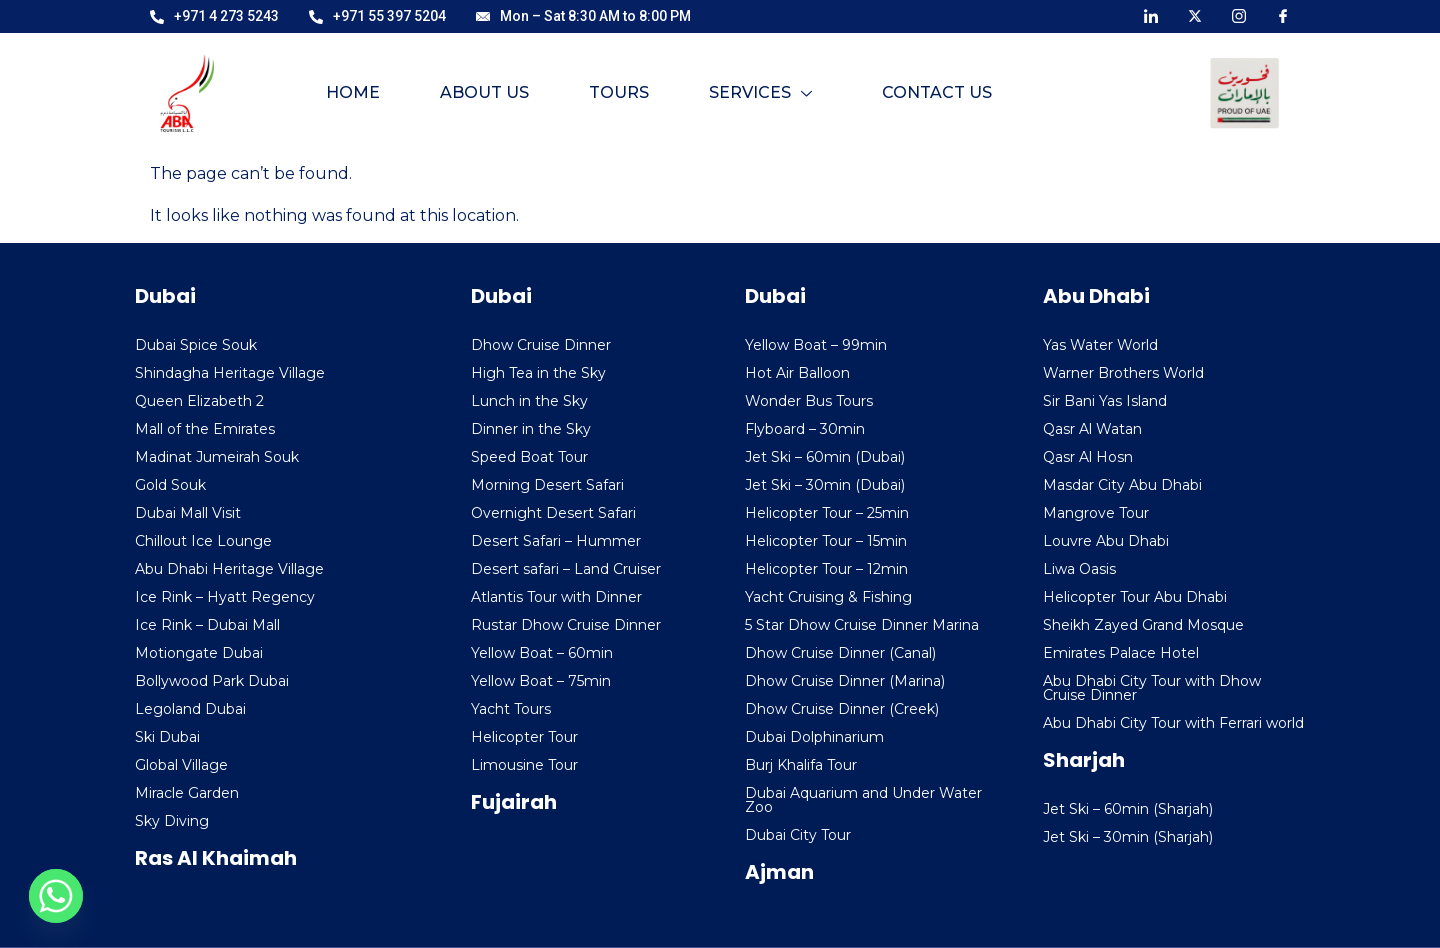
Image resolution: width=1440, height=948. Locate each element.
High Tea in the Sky (538, 373)
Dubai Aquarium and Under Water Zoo (863, 800)
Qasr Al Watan (1092, 429)
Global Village (181, 765)
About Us (484, 92)
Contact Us (937, 92)
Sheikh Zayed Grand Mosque (1143, 625)
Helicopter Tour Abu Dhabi (1135, 597)
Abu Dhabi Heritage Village (229, 569)
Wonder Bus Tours (809, 401)
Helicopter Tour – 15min (826, 541)
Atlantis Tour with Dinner (556, 597)
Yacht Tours (511, 709)
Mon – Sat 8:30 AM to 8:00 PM (583, 16)
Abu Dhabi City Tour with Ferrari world (1173, 723)
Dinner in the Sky (531, 429)
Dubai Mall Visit (188, 513)
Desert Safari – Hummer (556, 541)
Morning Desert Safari (547, 485)
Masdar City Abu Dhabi (1122, 485)
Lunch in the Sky (529, 401)
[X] (1195, 15)
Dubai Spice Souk (196, 345)
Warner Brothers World (1123, 373)
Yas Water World (1100, 345)
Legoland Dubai (190, 709)
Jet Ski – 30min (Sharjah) (1128, 837)
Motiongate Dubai (199, 653)
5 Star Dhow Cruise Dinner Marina (862, 625)
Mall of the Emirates (205, 429)
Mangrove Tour (1096, 513)
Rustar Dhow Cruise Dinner (566, 625)
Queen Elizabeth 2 (199, 401)
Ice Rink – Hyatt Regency (225, 597)
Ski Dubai (167, 737)
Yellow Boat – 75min (541, 681)
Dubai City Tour (798, 835)
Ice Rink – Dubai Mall (207, 625)
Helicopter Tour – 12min (826, 569)
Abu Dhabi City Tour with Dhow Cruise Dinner (1152, 688)
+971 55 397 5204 (377, 16)
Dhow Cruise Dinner (541, 345)
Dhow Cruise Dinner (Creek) (842, 709)
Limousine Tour (524, 765)
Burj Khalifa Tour (801, 765)
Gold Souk (170, 485)
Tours (619, 92)
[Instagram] (1239, 15)
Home (353, 92)
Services (760, 92)
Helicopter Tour (524, 737)
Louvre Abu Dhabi (1106, 541)
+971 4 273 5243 (214, 16)
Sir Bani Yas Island (1105, 401)
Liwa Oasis (1079, 569)
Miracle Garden (187, 793)
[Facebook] (1283, 15)
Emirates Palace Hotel (1121, 653)
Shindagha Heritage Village (230, 373)
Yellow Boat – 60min (542, 653)
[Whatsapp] (56, 896)
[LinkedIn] (1151, 15)
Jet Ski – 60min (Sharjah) (1128, 809)
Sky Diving (172, 821)
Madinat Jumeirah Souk (217, 457)
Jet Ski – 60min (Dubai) (825, 457)
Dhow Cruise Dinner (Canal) (840, 653)
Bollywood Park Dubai (212, 681)
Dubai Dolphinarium (814, 737)
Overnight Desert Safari (553, 513)
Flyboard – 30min (805, 429)
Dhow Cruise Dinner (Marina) (845, 681)
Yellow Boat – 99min (816, 345)
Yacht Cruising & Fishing (828, 597)
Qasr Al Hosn (1088, 457)
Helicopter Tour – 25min (827, 513)
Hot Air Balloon (797, 373)
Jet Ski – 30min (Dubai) (825, 485)
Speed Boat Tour (529, 457)
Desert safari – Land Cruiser (566, 569)
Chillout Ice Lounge (203, 541)
